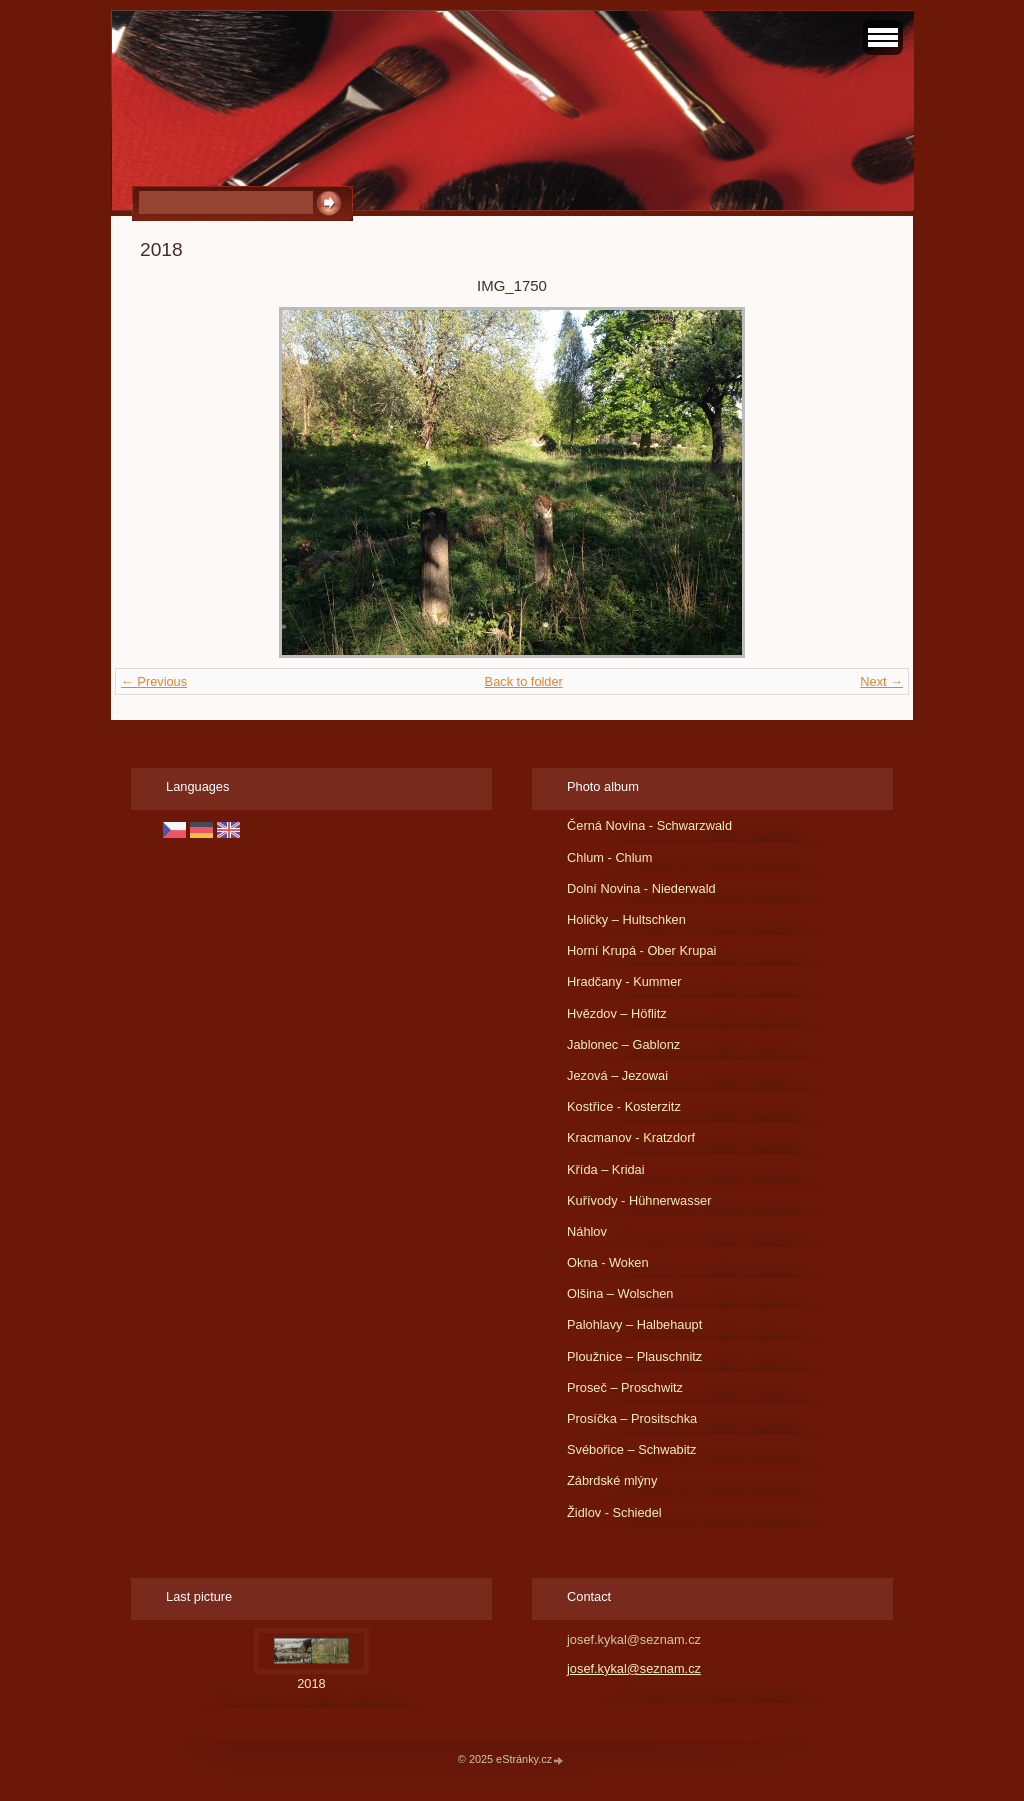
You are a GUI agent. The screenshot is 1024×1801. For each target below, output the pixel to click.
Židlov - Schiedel (614, 1512)
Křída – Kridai (606, 1169)
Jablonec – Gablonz (623, 1044)
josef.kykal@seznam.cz (634, 1668)
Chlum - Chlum (609, 857)
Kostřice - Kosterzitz (624, 1106)
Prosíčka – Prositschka (632, 1418)
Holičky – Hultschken (626, 919)
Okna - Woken (608, 1262)
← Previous (154, 681)
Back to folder (524, 681)
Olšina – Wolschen (620, 1293)
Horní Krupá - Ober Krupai (641, 950)
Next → (881, 681)
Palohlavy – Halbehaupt (634, 1324)
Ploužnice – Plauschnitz (634, 1356)
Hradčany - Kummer (624, 981)
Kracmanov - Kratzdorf (631, 1137)
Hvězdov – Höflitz (617, 1013)
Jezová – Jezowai (617, 1075)
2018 (311, 1683)
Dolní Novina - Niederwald (641, 888)
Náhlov (587, 1231)
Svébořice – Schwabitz (631, 1449)
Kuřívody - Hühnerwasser (639, 1200)
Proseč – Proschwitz (625, 1387)
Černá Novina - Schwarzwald (649, 825)
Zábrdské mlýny (612, 1480)
